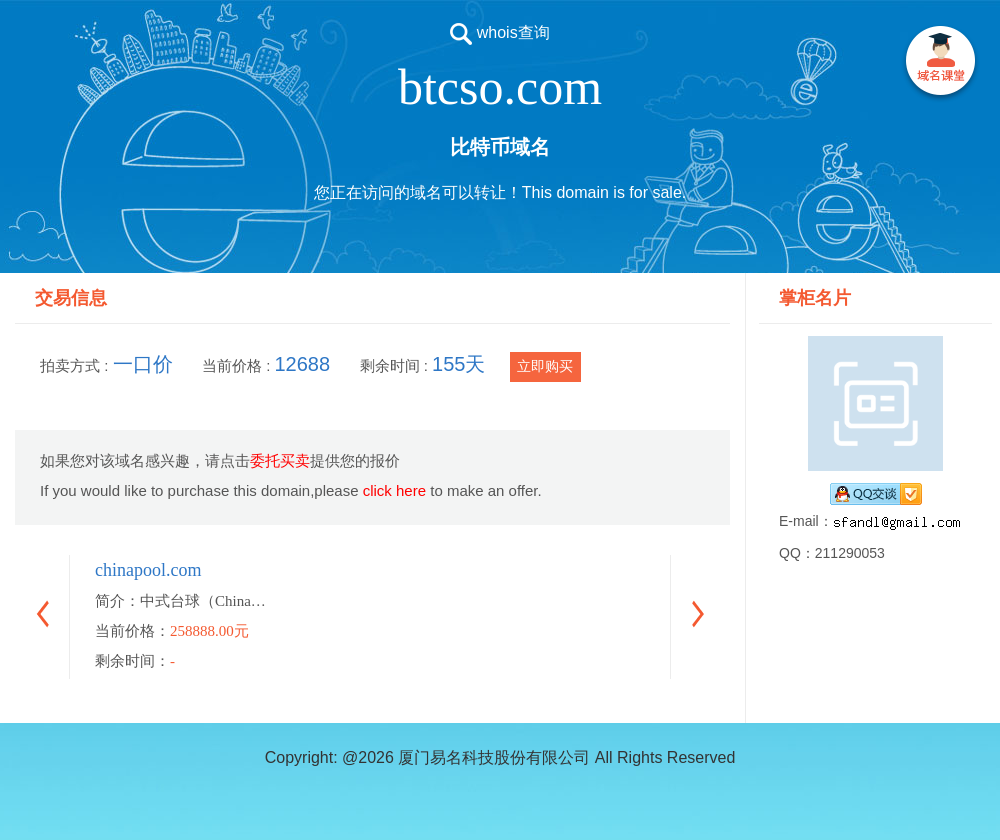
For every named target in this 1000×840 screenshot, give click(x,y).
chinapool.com (148, 570)
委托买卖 (280, 460)
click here (394, 490)
